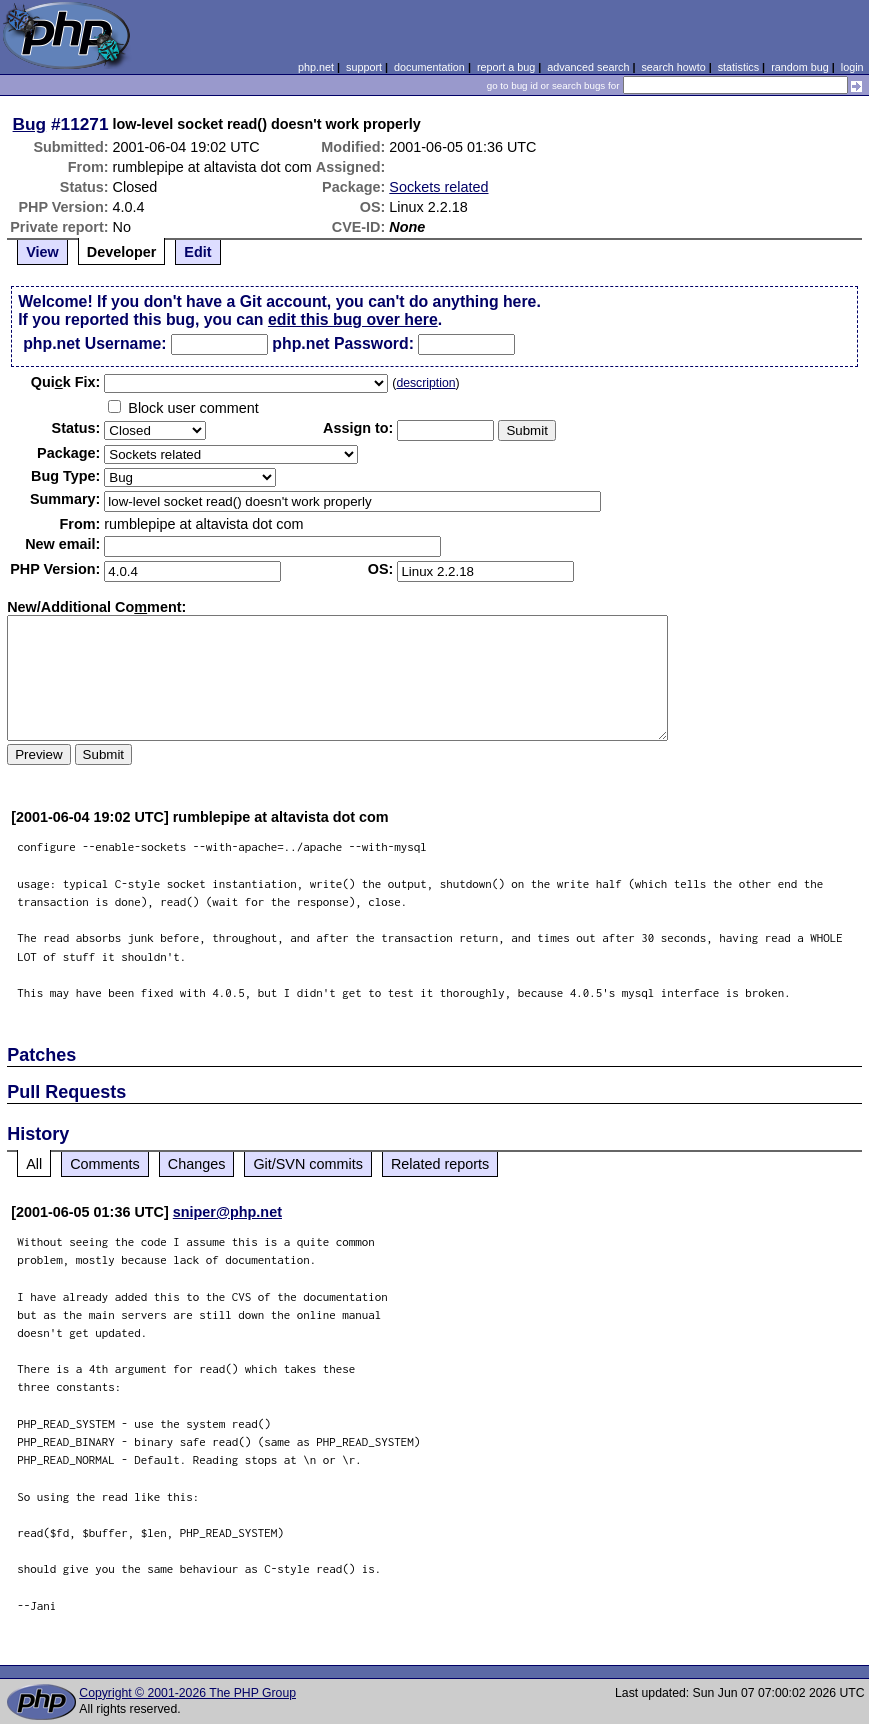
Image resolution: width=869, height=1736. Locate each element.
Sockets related (438, 187)
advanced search (588, 67)
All (34, 1164)
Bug (30, 124)
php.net (316, 67)
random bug (800, 67)
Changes (197, 1164)
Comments (105, 1164)
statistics (738, 67)
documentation (429, 67)
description (425, 383)
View (42, 252)
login (852, 67)
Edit (197, 252)
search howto (673, 67)
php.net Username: (94, 343)
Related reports (440, 1164)
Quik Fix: (66, 382)
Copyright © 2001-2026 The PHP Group (187, 1693)
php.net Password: (343, 343)
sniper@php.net (227, 1212)
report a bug (506, 67)
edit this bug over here (353, 319)
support (364, 67)
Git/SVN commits (308, 1164)
